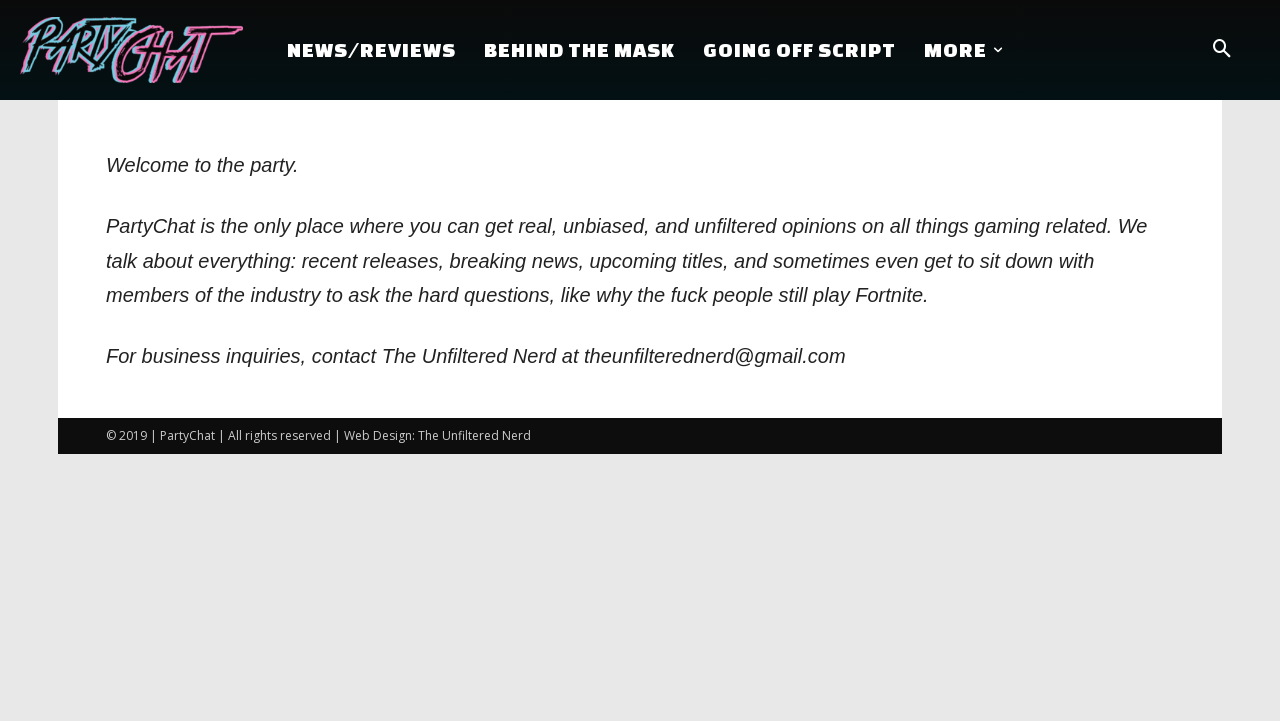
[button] (1222, 50)
